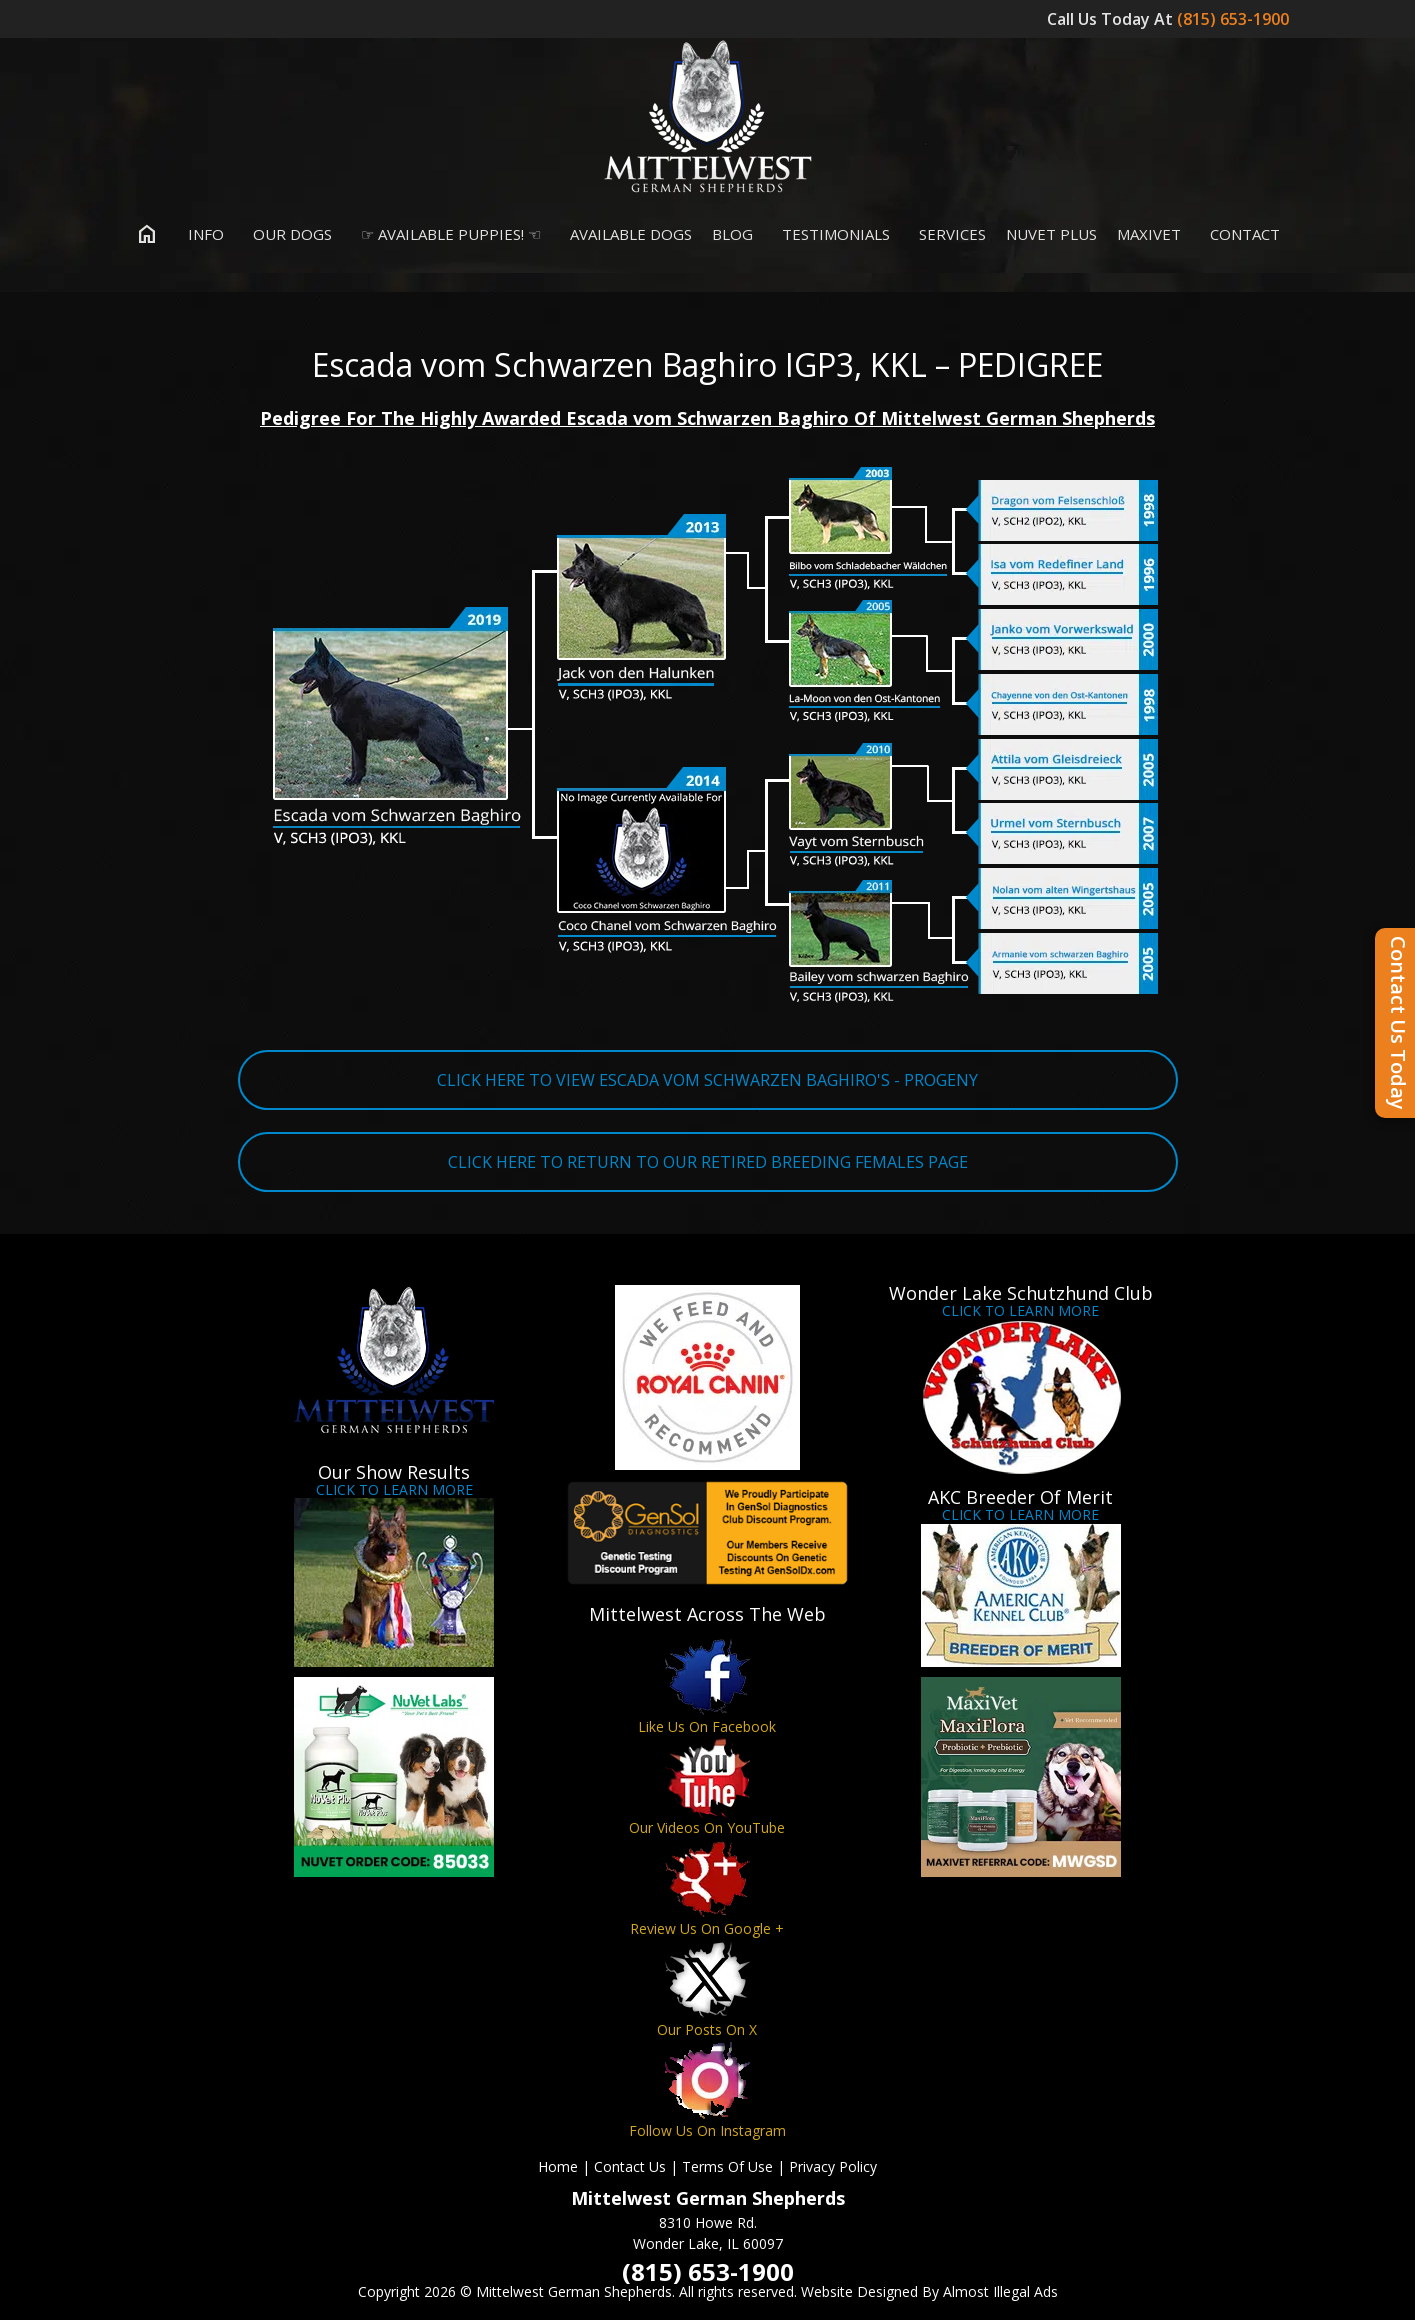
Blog (732, 234)
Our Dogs (288, 234)
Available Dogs (626, 234)
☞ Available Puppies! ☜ (446, 234)
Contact (1240, 234)
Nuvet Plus (1051, 234)
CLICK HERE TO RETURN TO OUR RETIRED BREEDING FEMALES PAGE (708, 1162)
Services (948, 234)
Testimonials (831, 234)
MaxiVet (1149, 234)
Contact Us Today (1398, 1023)
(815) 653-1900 (1235, 19)
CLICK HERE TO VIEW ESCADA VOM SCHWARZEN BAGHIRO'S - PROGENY (707, 1080)
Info (201, 234)
